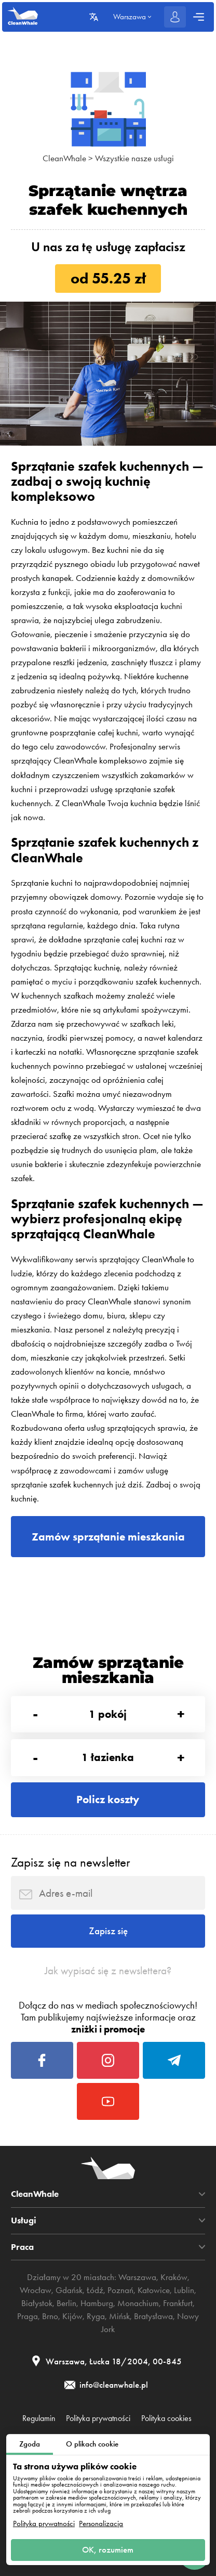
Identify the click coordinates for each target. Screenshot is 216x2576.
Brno (50, 2316)
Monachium (138, 2303)
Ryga (96, 2316)
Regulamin (39, 2418)
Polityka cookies (166, 2418)
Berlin (66, 2303)
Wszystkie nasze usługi (134, 158)
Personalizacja (101, 2524)
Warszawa (137, 2277)
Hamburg (96, 2303)
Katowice (154, 2290)
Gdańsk (69, 2290)
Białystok (36, 2303)
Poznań (120, 2290)
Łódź (95, 2290)
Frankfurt (178, 2303)
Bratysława (153, 2316)
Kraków (173, 2277)
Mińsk (119, 2316)
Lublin (184, 2290)
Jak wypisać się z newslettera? (108, 1970)
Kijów (72, 2316)
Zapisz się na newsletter (70, 1862)
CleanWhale (64, 158)
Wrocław (35, 2290)
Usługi (23, 2220)
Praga (27, 2316)
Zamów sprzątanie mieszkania (108, 1536)
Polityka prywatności (44, 2524)
